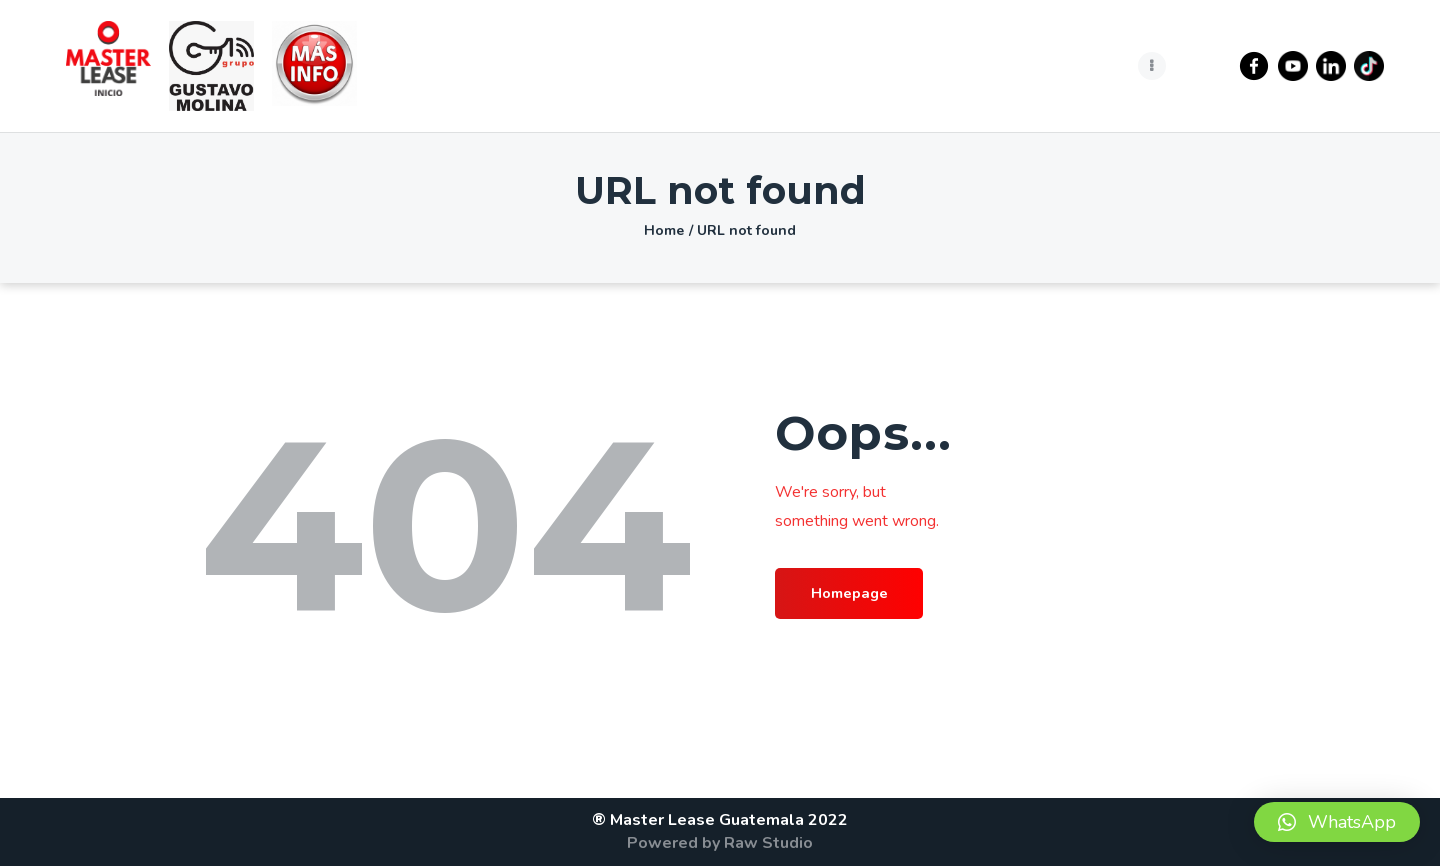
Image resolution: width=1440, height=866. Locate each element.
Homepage (862, 595)
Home (664, 230)
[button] (1337, 822)
